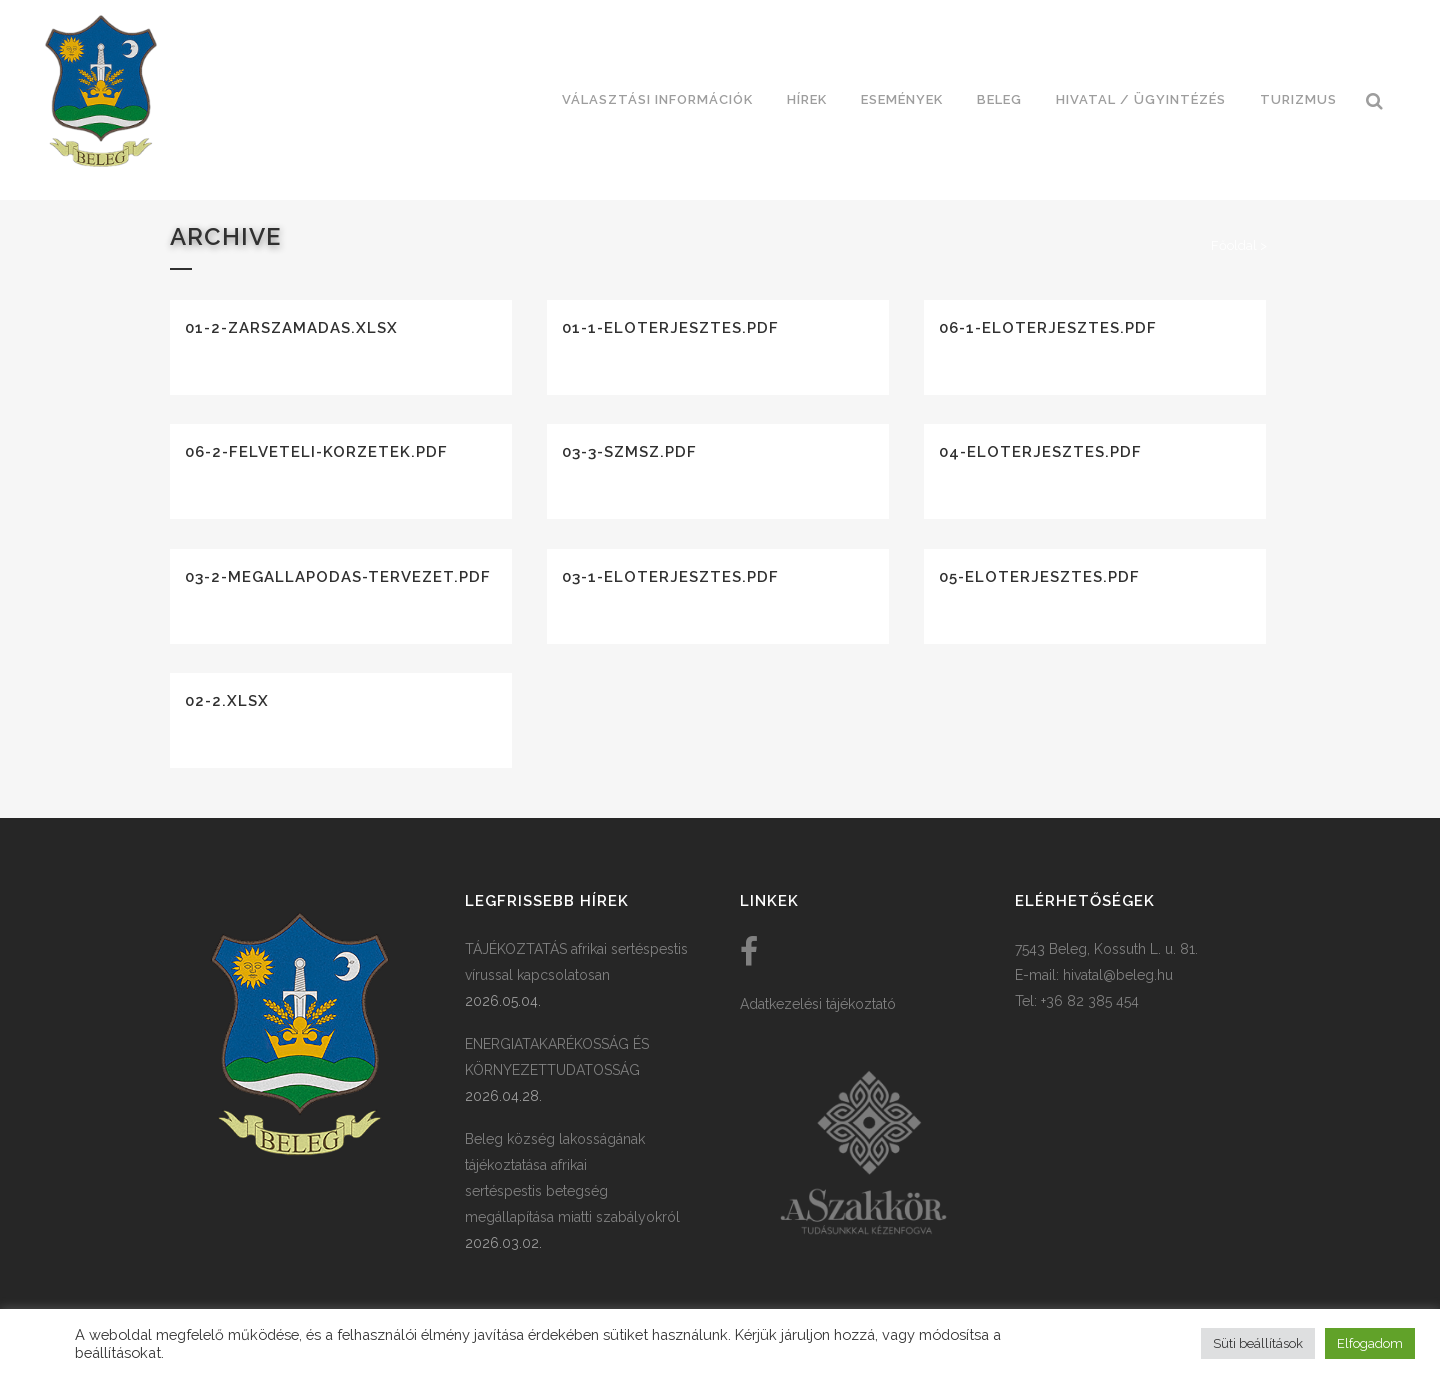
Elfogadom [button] (1370, 1343)
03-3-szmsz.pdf (629, 452)
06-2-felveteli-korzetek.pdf (316, 452)
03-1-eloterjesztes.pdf (670, 577)
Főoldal (1234, 245)
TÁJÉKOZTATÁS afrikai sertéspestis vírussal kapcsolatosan (576, 962)
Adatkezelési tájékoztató (818, 1004)
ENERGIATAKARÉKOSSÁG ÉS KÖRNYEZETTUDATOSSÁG (557, 1057)
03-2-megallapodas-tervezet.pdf (338, 577)
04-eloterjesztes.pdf (1040, 452)
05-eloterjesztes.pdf (1039, 577)
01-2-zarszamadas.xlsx (291, 328)
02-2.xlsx (227, 701)
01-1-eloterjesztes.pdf (670, 328)
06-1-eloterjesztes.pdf (1048, 328)
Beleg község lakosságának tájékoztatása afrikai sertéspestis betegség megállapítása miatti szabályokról (572, 1178)
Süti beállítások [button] (1258, 1343)
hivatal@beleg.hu (1118, 975)
